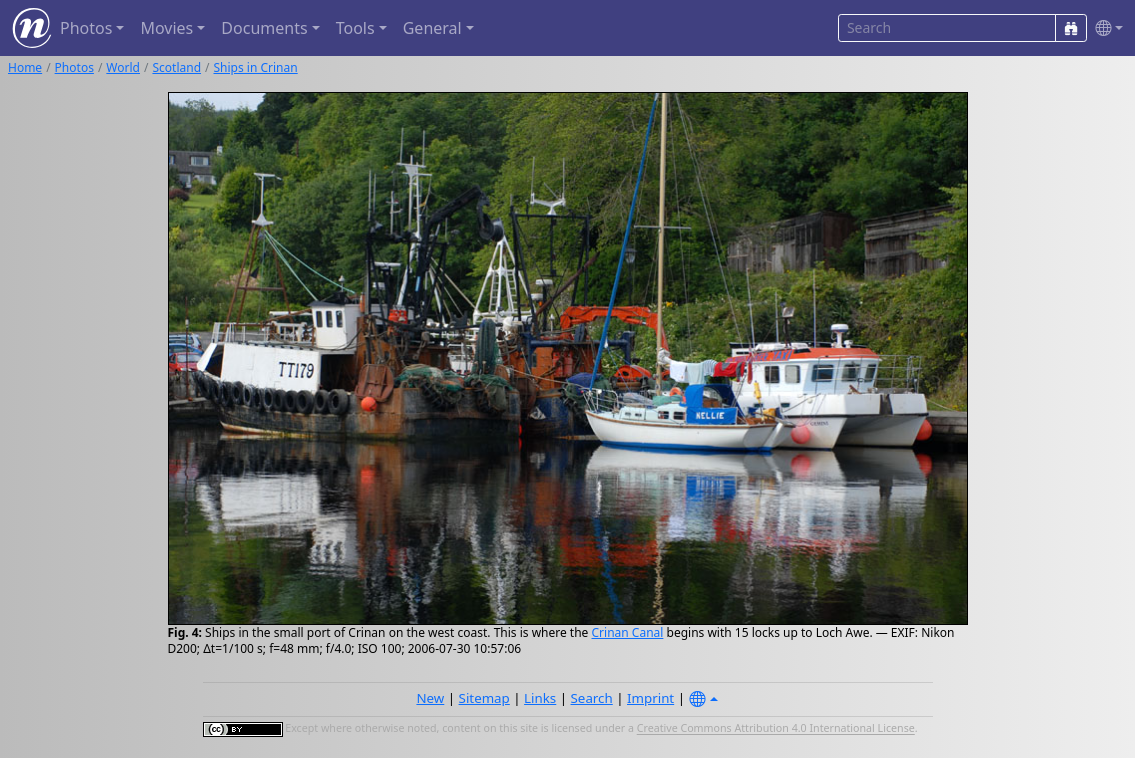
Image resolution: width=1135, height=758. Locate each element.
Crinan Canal (628, 632)
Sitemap (484, 698)
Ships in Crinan (256, 67)
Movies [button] (166, 28)
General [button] (432, 28)
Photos (74, 67)
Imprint (650, 698)
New (430, 698)
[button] (1105, 28)
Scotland (176, 67)
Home (25, 67)
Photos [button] (86, 28)
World (123, 67)
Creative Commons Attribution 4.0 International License (776, 729)
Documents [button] (264, 28)
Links (540, 698)
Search (592, 698)
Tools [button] (355, 28)
